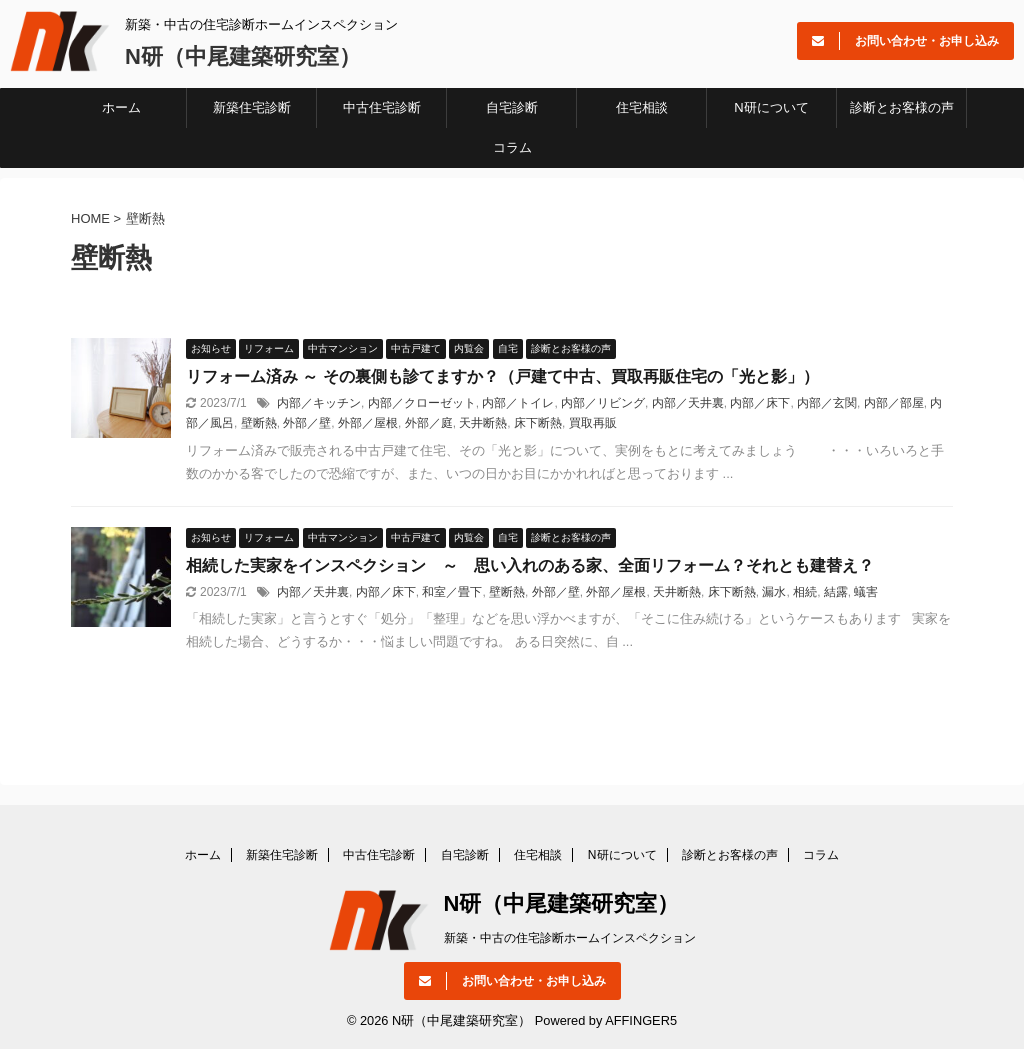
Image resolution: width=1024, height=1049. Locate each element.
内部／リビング (603, 403)
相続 (805, 592)
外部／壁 (307, 423)
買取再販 (593, 423)
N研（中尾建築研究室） (243, 56)
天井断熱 (483, 423)
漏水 (774, 592)
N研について (771, 107)
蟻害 (866, 592)
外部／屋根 (368, 423)
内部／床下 (760, 403)
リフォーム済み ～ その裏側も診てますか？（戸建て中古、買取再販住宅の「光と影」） (502, 376)
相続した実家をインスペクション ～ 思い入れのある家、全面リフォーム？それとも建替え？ (530, 565)
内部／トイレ (518, 403)
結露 (836, 592)
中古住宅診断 (382, 107)
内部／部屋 (894, 403)
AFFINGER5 (641, 1020)
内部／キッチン (319, 403)
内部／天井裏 (688, 403)
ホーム (121, 107)
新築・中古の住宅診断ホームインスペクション (570, 938)
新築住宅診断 (252, 107)
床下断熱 (538, 423)
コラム (512, 147)
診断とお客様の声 (902, 107)
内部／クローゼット (422, 403)
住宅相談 (642, 107)
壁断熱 (259, 423)
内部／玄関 (827, 403)
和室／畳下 (452, 592)
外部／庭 (429, 423)
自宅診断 (512, 107)
